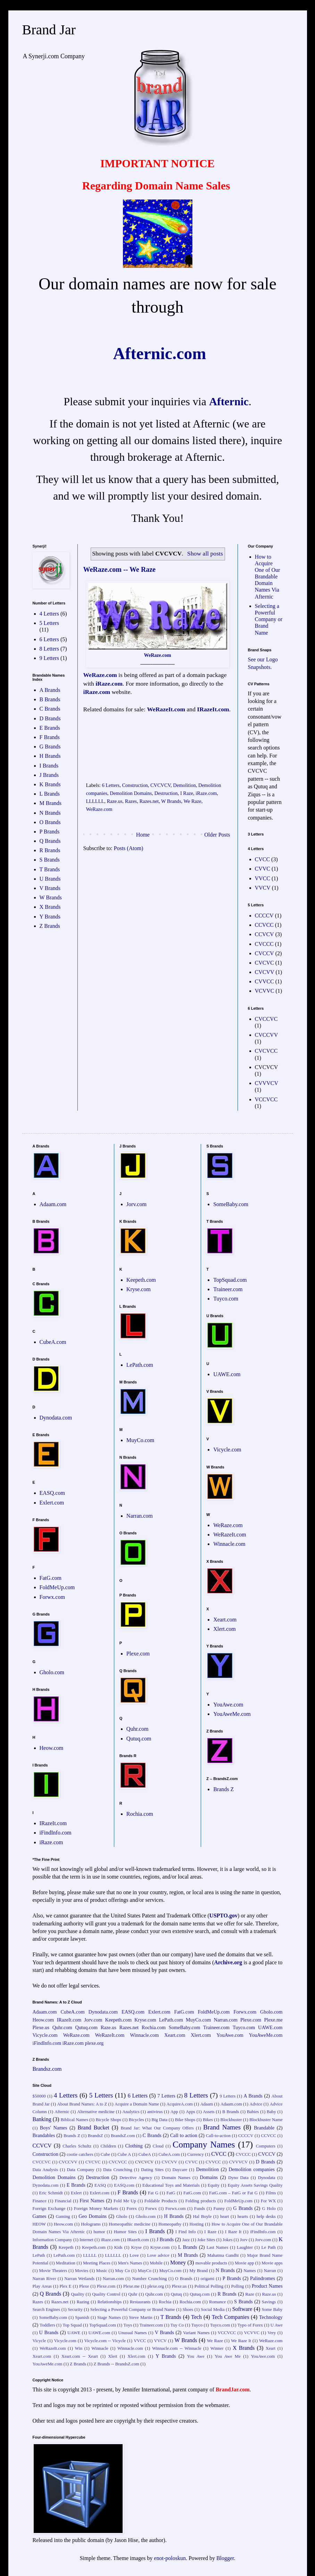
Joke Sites (206, 2239)
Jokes (227, 2239)
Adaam (206, 2104)
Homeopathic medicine (129, 2224)
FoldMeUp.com (57, 1587)
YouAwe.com (228, 1705)
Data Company (80, 2169)
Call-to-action (218, 2135)
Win (79, 2348)
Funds (199, 2208)
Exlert (76, 2193)
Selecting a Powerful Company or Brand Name (269, 619)
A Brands (50, 690)
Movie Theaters (53, 2270)
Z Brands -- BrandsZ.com (116, 2364)
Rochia (165, 2301)
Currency (195, 2154)
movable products (211, 2263)
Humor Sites (125, 2231)
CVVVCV (267, 1083)
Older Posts (217, 835)
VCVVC (264, 991)
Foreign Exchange (49, 2208)
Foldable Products (160, 2200)
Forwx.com (52, 1597)
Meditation (65, 2263)
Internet (86, 2239)
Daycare (179, 2169)
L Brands (50, 794)
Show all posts (205, 553)
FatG (170, 2193)
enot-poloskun (170, 2558)
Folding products (200, 2200)
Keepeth (66, 2247)
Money (178, 2262)
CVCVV (264, 972)
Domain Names (175, 2177)
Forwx (151, 2208)
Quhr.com (137, 1729)
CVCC (262, 859)
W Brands (171, 801)
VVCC (262, 878)
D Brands (50, 718)
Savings (269, 2301)
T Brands (50, 869)
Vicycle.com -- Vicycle (105, 2340)
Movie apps (272, 2263)
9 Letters (49, 658)
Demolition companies (252, 2169)
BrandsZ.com (123, 2135)
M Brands (51, 803)
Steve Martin (140, 2317)
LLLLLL (95, 801)
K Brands (50, 784)
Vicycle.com (227, 1449)
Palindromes (262, 2278)
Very (271, 2332)
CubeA (145, 2154)
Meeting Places (96, 2263)
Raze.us (114, 801)
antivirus (155, 2111)
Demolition (184, 785)
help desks (266, 2216)
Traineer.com (227, 1289)
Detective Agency (135, 2177)
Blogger (225, 2558)
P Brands (50, 831)
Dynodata (266, 2177)
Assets (208, 2111)
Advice (255, 2104)
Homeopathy (169, 2224)
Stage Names (109, 2317)
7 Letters (166, 2096)
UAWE (73, 2332)
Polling (237, 2286)
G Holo (269, 2208)
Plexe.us (41, 2027)
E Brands (50, 728)
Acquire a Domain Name (137, 2104)
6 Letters (110, 785)
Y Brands (50, 917)
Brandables (44, 2135)
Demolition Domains (131, 793)
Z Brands (50, 926)
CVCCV (264, 953)
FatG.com (51, 1578)
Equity (213, 2185)
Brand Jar (49, 29)
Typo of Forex (250, 2325)
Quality (77, 2294)
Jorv (244, 2239)
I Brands (49, 766)
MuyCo (144, 2270)
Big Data (159, 2119)
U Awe (277, 2325)
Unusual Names (132, 2332)
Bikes (208, 2119)
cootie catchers (80, 2154)
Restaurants (140, 2301)
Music (101, 2270)
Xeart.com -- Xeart (79, 2356)
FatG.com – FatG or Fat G (233, 2193)
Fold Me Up (125, 2200)
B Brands (50, 699)
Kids (118, 2247)
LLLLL (90, 2255)
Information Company (52, 2239)
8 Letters (49, 649)
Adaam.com (53, 1204)
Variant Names (196, 2332)
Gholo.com (52, 1672)
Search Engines (46, 2309)
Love (134, 2255)
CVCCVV (266, 1035)
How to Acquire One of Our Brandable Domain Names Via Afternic (267, 577)
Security (75, 2309)
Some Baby (272, 2309)
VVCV (263, 888)
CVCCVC (266, 1019)
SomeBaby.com (230, 1204)
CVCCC (264, 944)
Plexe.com (138, 1653)
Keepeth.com (141, 1280)
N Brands (50, 813)
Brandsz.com (47, 2069)
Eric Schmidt (51, 2193)
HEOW (39, 2224)
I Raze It (233, 2231)
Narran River (44, 2278)
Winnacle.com (229, 1544)
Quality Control (106, 2294)
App (174, 2111)
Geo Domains (92, 2216)
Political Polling (208, 2286)
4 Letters (49, 614)
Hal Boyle (202, 2216)
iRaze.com (109, 683)
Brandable (264, 2127)
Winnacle (99, 2348)
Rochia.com (139, 1814)
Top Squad (72, 2325)
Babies (253, 2111)
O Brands (50, 822)
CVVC (262, 869)
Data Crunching (117, 2169)
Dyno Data (238, 2177)
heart (224, 2216)
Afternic (229, 401)
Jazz (186, 2239)
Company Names (204, 2144)
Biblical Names (74, 2119)
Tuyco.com (225, 1299)
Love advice (158, 2255)
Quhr (132, 2294)
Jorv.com (136, 1204)
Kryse (136, 2247)
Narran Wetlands (79, 2278)
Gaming (63, 2216)
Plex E (65, 2286)
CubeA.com (53, 1342)
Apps (190, 2111)
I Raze (186, 793)
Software (242, 2309)
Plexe (84, 2286)
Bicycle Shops (108, 2119)
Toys (127, 2325)
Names (249, 2270)
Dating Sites (152, 2169)
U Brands (50, 879)
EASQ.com (52, 1493)
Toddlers (47, 2325)
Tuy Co (177, 2325)
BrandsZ (95, 2135)
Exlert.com (52, 1503)
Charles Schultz (77, 2146)
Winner (217, 2348)
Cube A (124, 2154)
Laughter (245, 2247)
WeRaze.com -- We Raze (119, 569)
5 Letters (49, 623)
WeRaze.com (157, 655)
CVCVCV (160, 785)
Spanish (82, 2317)
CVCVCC (266, 1051)
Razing (83, 2301)
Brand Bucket (93, 2127)
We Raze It (241, 2340)
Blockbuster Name (266, 2119)
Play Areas (42, 2286)
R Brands (50, 850)
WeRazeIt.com (166, 709)
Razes (131, 801)
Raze (249, 2294)
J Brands (49, 775)
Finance (40, 2200)
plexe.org (94, 2043)
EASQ (100, 2185)
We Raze (192, 801)
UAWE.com (226, 1374)
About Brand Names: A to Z (82, 2104)
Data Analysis (45, 2169)
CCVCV (264, 934)
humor (99, 2231)
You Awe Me (228, 2356)
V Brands (50, 888)
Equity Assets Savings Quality (254, 2185)
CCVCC (264, 925)
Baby (271, 2111)
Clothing (133, 2146)
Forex (131, 2208)
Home (143, 835)
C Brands (50, 709)
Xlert (112, 2356)
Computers (265, 2146)
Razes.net (149, 801)
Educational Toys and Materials (171, 2185)
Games (40, 2216)
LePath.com (139, 1365)
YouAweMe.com (232, 1714)
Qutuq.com (138, 1739)
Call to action (183, 2135)
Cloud (158, 2146)
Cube (105, 2154)
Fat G (153, 2193)
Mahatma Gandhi (223, 2255)
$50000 (39, 2096)
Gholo (121, 2216)
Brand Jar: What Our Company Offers (157, 2128)
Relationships (110, 2301)
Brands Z (223, 1789)
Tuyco (196, 2325)
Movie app (244, 2263)
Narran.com (139, 1516)
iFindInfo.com (56, 1833)
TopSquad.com (230, 1280)
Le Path (269, 2247)
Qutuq (176, 2294)
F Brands (50, 737)
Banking (42, 2119)
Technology (271, 2317)
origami (207, 2278)
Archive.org (228, 1962)
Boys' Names (53, 2127)
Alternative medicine (96, 2111)
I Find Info (185, 2231)
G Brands (50, 746)
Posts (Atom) (128, 848)
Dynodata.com (56, 1418)
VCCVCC (266, 1099)
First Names (92, 2200)
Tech (196, 2317)
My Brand (198, 2270)
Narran (270, 2270)
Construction (135, 785)
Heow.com (52, 1748)
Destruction (166, 793)
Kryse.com (138, 1289)
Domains (209, 2177)
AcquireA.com (179, 2104)
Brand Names (222, 2127)
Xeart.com (225, 1619)
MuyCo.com (140, 1440)
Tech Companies (230, 2317)
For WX (268, 2200)
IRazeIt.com (213, 709)
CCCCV (264, 915)
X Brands (50, 907)
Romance (217, 2301)
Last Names (217, 2247)
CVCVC (264, 963)
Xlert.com (224, 1629)
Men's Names (130, 2263)
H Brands (50, 756)
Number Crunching (149, 2278)
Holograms (91, 2224)
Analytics (130, 2111)
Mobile (156, 2263)
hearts (243, 2216)
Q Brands (50, 841)
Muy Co (122, 2270)
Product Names (267, 2286)
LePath (39, 2255)
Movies (81, 2270)
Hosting (197, 2224)
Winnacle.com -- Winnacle (176, 2348)
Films (271, 2193)
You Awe (195, 2356)
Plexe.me (273, 2020)
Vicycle (39, 2340)
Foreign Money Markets (96, 2208)
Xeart (270, 2348)
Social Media (212, 2309)
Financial (63, 2200)
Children (108, 2146)
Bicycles (136, 2119)
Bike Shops (185, 2119)
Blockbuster (231, 2119)
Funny (219, 2208)
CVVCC (264, 981)
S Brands (50, 860)
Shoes (188, 2309)
